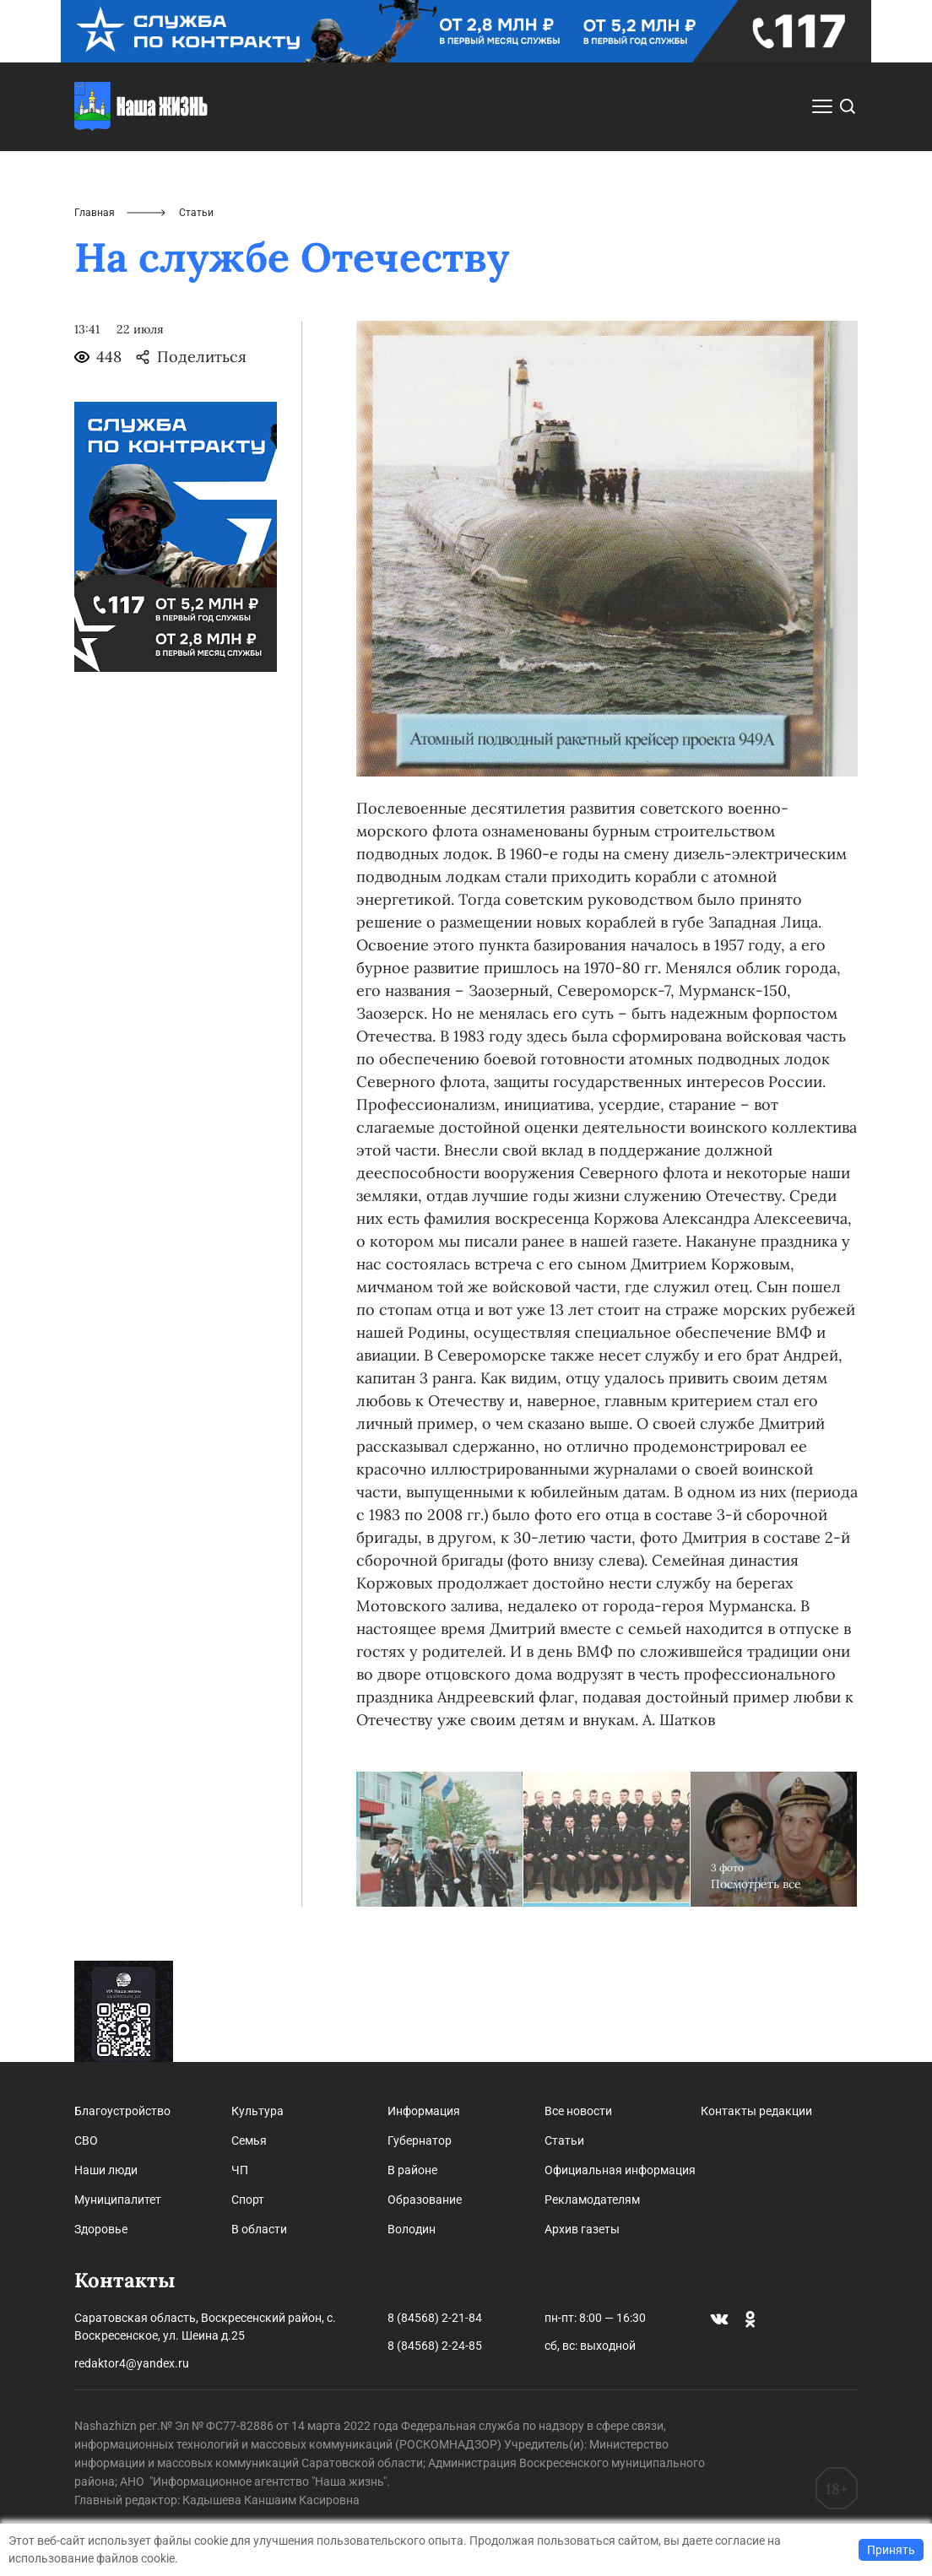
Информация (423, 2111)
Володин (411, 2229)
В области (259, 2229)
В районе (412, 2170)
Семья (249, 2140)
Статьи (564, 2140)
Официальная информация (620, 2170)
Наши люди (106, 2170)
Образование (424, 2199)
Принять (891, 2550)
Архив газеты (582, 2229)
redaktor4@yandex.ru (131, 2363)
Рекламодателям (592, 2199)
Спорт (247, 2199)
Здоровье (100, 2229)
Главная (94, 213)
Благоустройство (122, 2111)
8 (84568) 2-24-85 (434, 2345)
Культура (257, 2111)
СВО (86, 2140)
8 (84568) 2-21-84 (434, 2317)
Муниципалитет (117, 2199)
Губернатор (419, 2140)
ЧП (239, 2170)
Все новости (578, 2111)
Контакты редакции (756, 2111)
